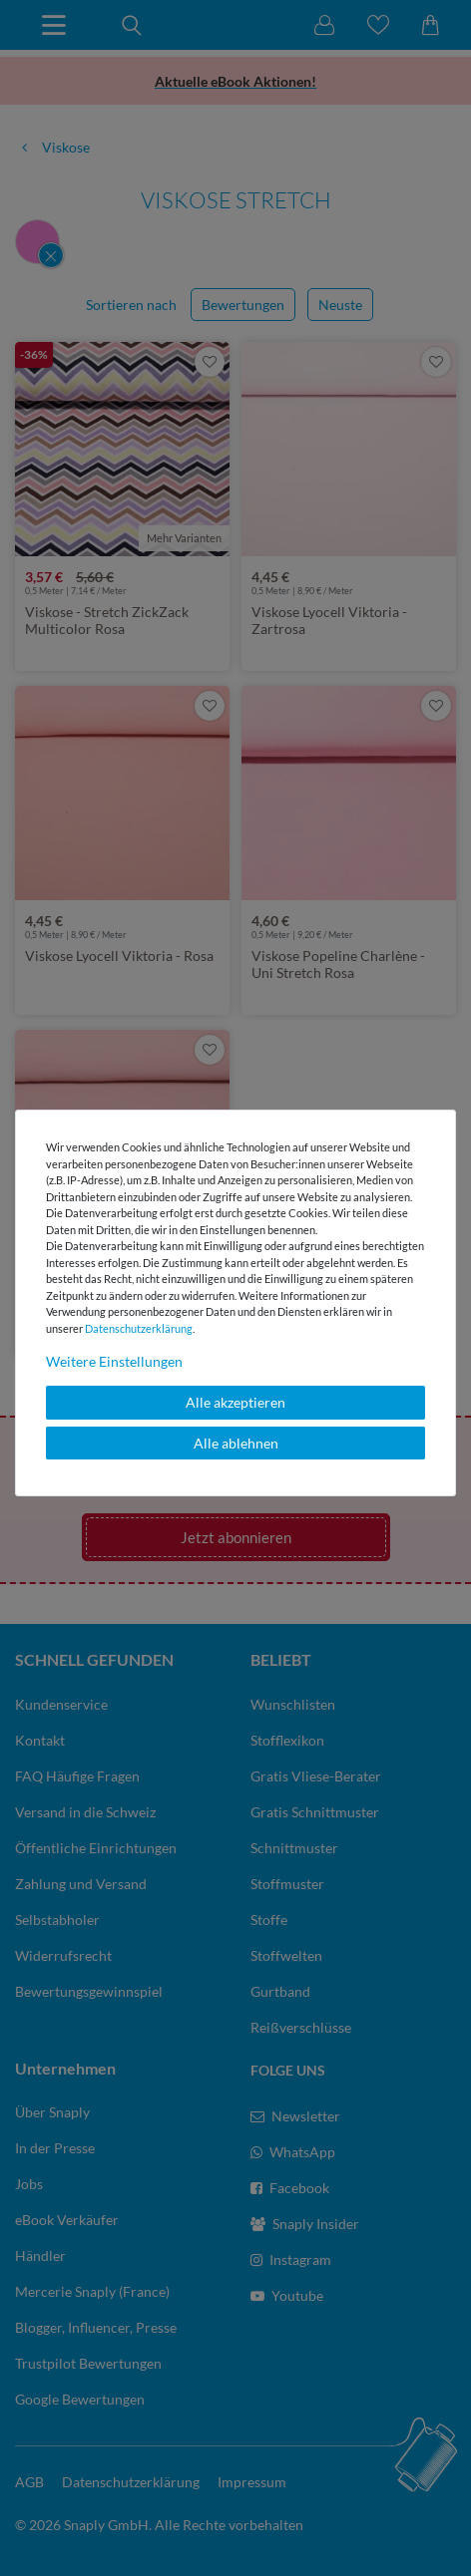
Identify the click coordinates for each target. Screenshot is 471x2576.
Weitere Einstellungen (114, 1361)
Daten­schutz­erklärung (139, 1328)
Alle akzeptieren (235, 1402)
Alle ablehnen (236, 1443)
